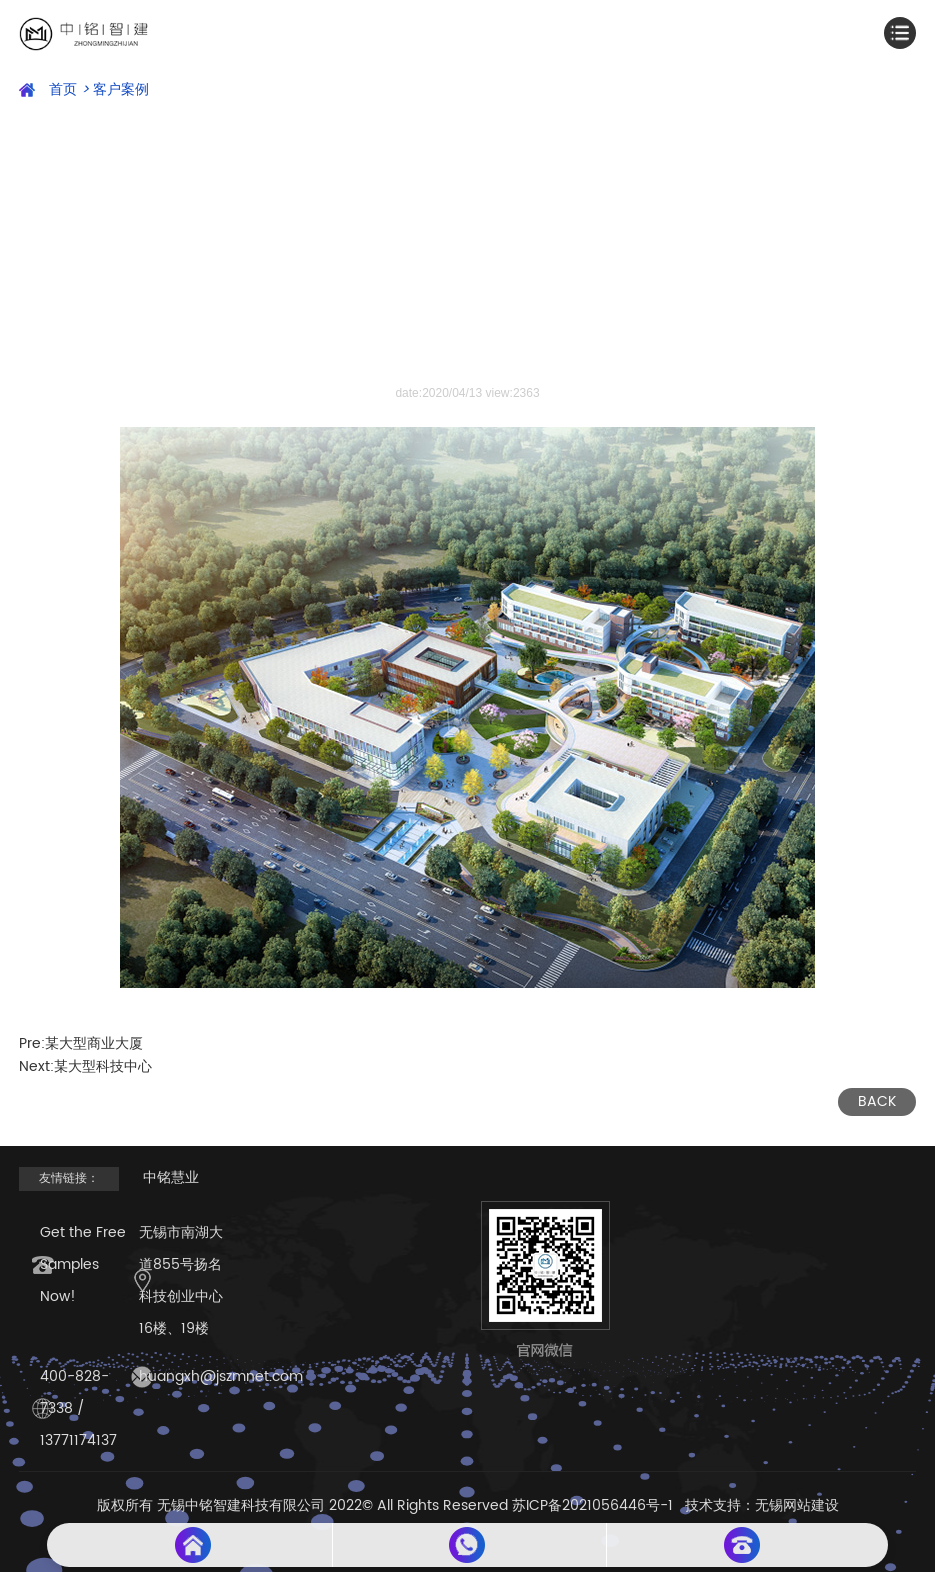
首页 (69, 89)
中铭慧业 (171, 1177)
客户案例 (121, 89)
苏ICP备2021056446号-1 (592, 1505)
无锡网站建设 (797, 1505)
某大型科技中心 (103, 1066)
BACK (877, 1101)
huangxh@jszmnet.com (221, 1376)
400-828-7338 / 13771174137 (78, 1408)
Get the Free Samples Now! (83, 1264)
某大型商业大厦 (94, 1043)
